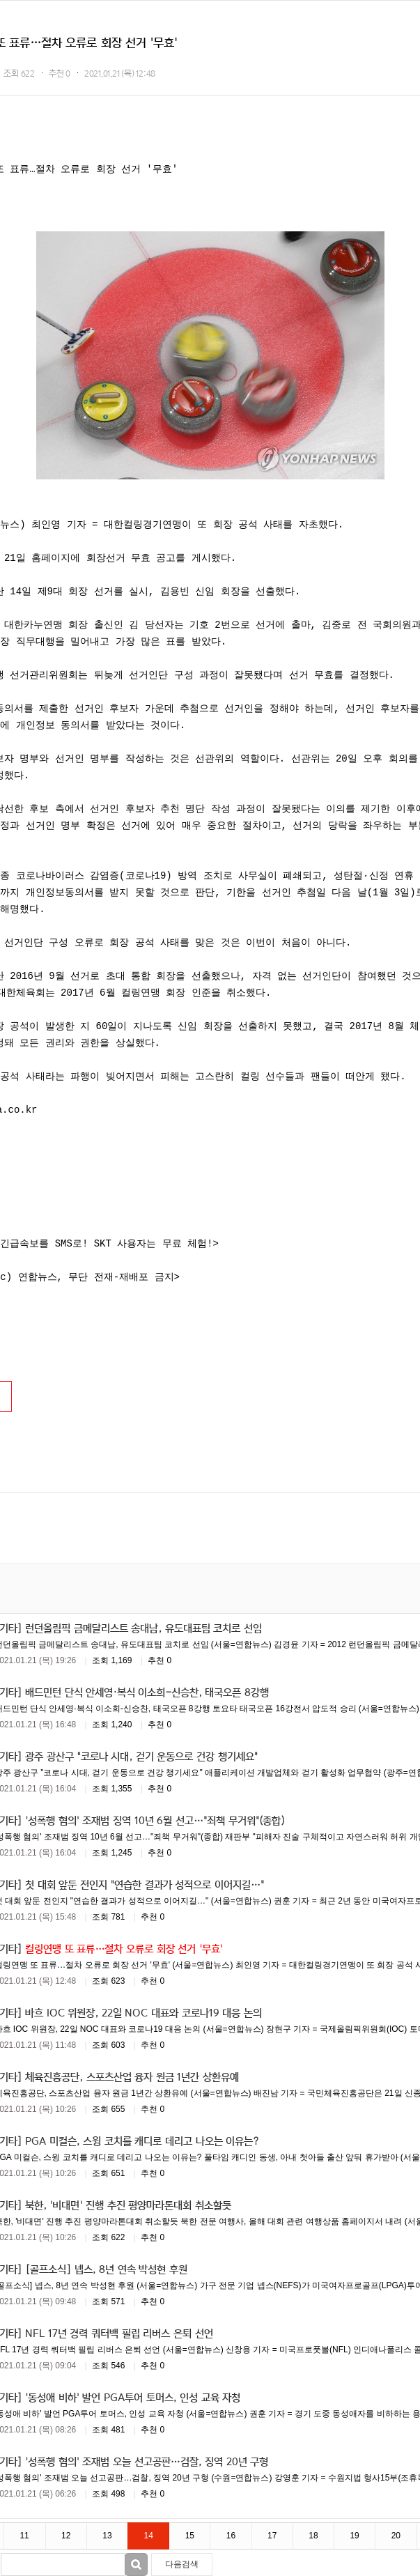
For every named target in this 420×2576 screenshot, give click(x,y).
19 (354, 2535)
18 (313, 2535)
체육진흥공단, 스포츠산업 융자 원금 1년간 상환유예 (132, 2076)
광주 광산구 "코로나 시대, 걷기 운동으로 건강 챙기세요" (141, 1756)
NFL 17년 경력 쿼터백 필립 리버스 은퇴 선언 (119, 2333)
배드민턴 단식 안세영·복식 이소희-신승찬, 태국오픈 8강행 (147, 1692)
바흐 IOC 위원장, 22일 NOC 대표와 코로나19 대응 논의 (143, 2012)
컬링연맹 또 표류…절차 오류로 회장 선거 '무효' (124, 1948)
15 (189, 2535)
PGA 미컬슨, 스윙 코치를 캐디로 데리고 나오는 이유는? (141, 2140)
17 (272, 2535)
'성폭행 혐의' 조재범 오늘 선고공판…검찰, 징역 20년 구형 (146, 2461)
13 (106, 2535)
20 (395, 2535)
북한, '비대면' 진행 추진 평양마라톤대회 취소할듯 (128, 2205)
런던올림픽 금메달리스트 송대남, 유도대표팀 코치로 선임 (143, 1628)
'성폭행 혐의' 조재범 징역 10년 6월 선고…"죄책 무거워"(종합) (155, 1820)
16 (230, 2535)
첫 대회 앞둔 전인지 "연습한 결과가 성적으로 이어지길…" (144, 1884)
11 (24, 2535)
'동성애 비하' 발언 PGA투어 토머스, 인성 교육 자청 (132, 2397)
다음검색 (182, 2564)
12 (65, 2535)
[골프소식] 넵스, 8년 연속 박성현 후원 (106, 2269)
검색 (136, 2564)
